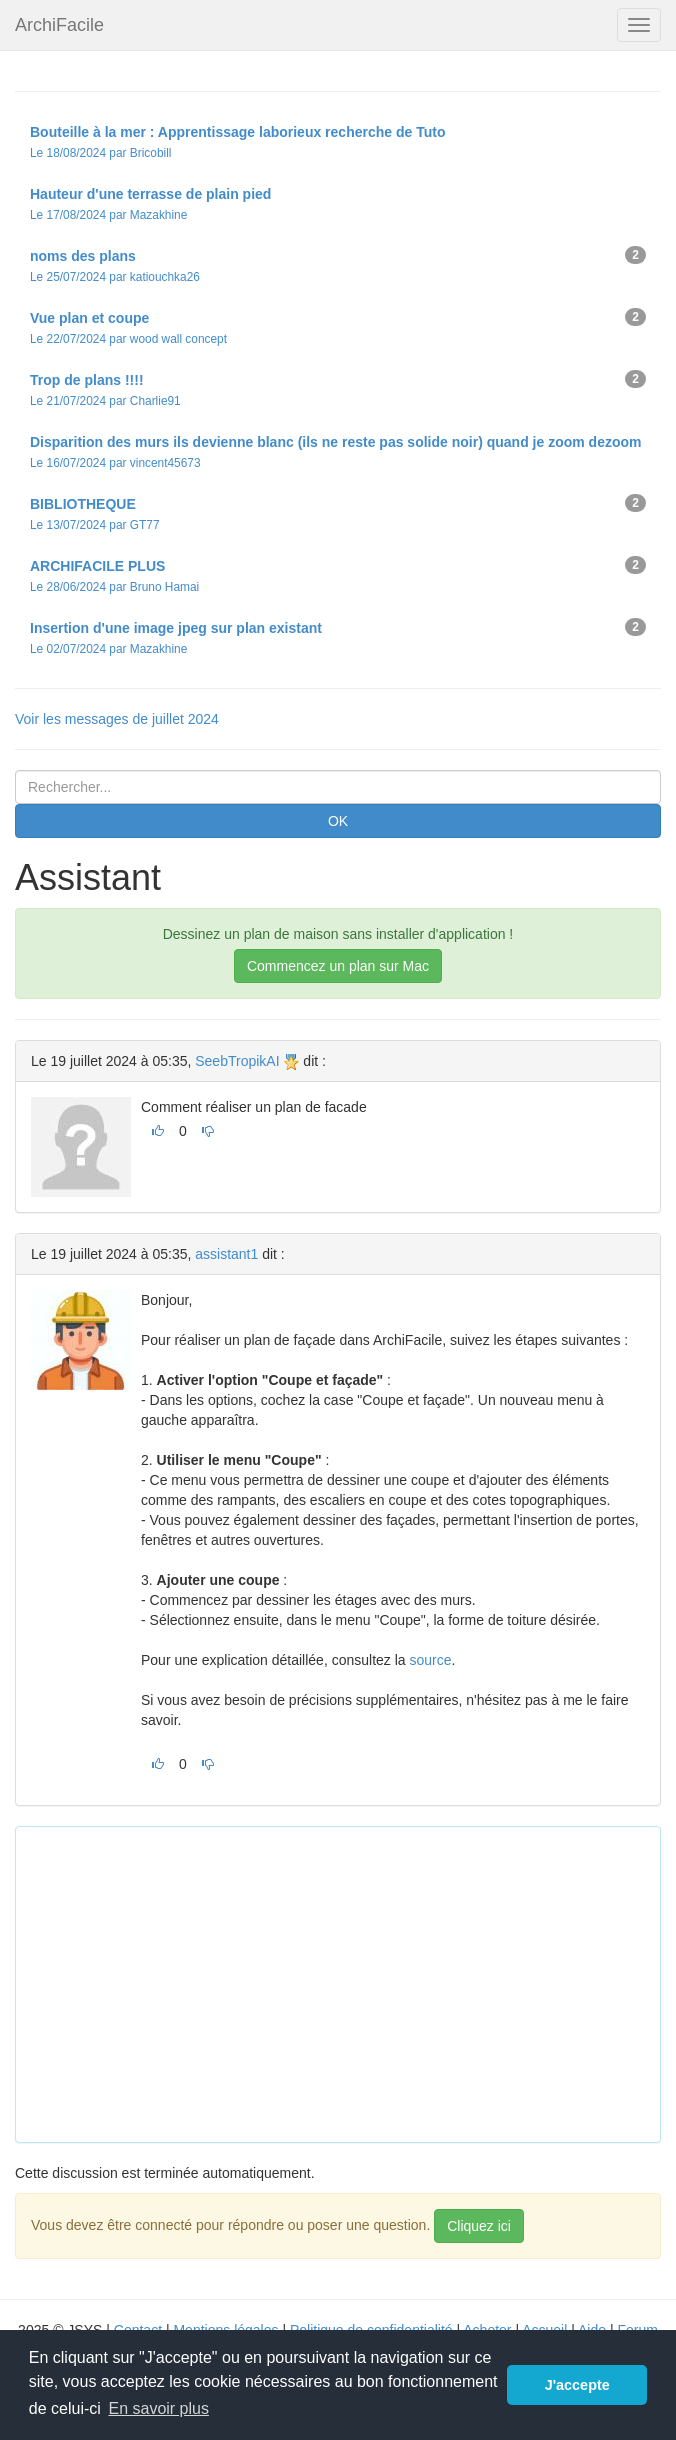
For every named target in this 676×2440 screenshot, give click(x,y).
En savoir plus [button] (158, 2408)
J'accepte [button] (577, 2385)
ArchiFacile (59, 25)
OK (338, 821)
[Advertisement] (353, 1982)
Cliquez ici (479, 2226)
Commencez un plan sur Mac (338, 966)
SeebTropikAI (237, 1061)
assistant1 (226, 1254)
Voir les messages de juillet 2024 (117, 719)
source (431, 1660)
